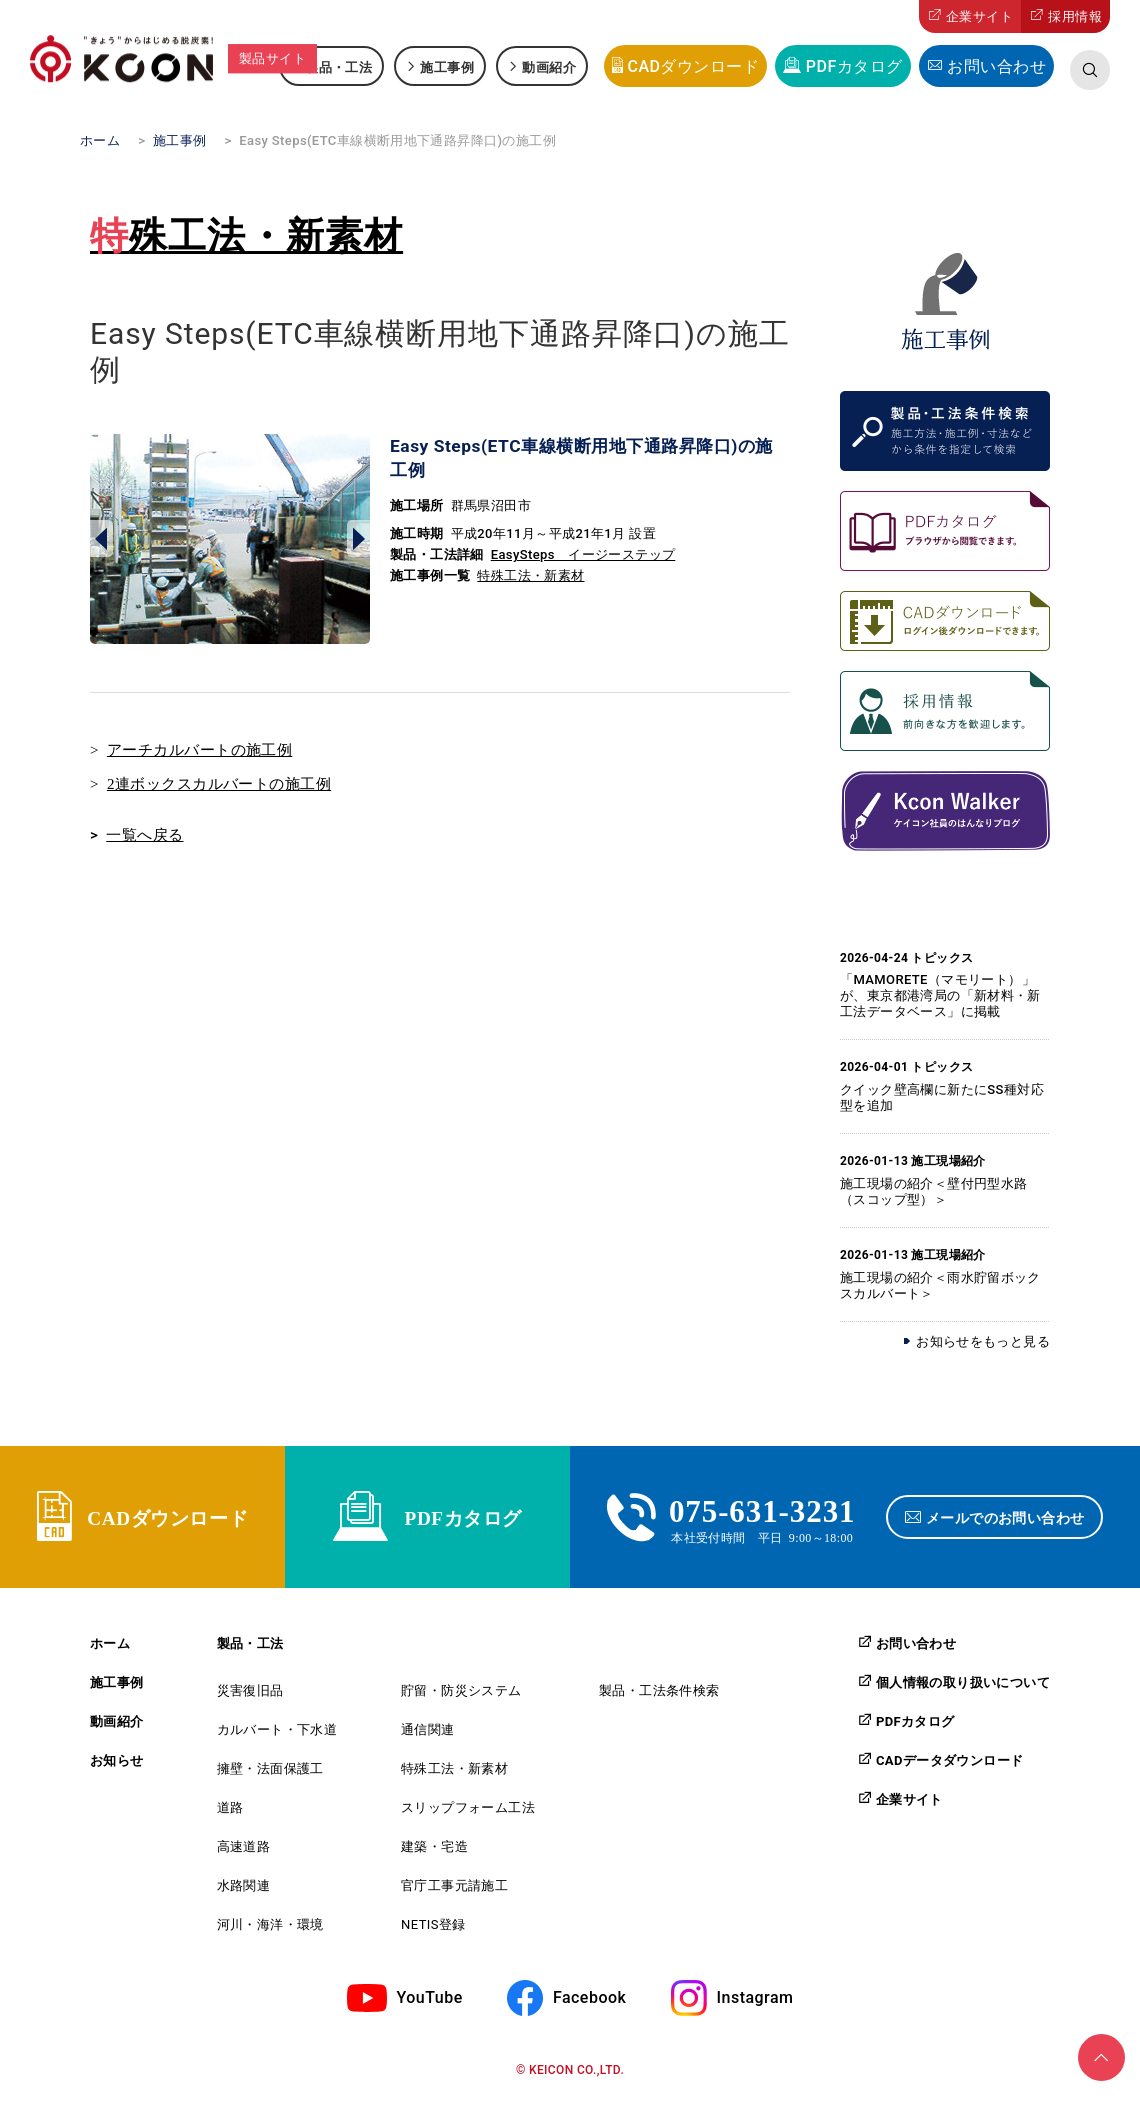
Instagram (755, 2004)
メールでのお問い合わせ (1008, 1521)
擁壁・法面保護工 (270, 1776)
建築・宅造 (434, 1854)
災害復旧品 (250, 1698)
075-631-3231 (762, 1512)
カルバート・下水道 (277, 1737)
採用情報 (1075, 16)
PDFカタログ (854, 66)
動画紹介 (549, 66)
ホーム (110, 1651)
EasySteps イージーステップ (583, 554)
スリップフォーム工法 (468, 1815)
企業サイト (979, 16)
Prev (101, 539)
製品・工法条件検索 (659, 1698)
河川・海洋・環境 (270, 1932)
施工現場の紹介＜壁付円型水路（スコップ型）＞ (933, 1191)
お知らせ (117, 1768)
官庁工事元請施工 (454, 1893)
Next (358, 539)
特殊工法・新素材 (246, 236)
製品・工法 (338, 66)
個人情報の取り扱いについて (963, 1690)
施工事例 (447, 66)
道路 (230, 1815)
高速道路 (244, 1854)
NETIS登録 (433, 1932)
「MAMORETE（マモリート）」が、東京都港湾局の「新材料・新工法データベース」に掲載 (940, 995)
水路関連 (244, 1893)
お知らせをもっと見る (983, 1341)
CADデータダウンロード (949, 1768)
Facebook (589, 2004)
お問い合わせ (996, 66)
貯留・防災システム (461, 1698)
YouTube (430, 2004)
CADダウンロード (693, 66)
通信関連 (428, 1737)
